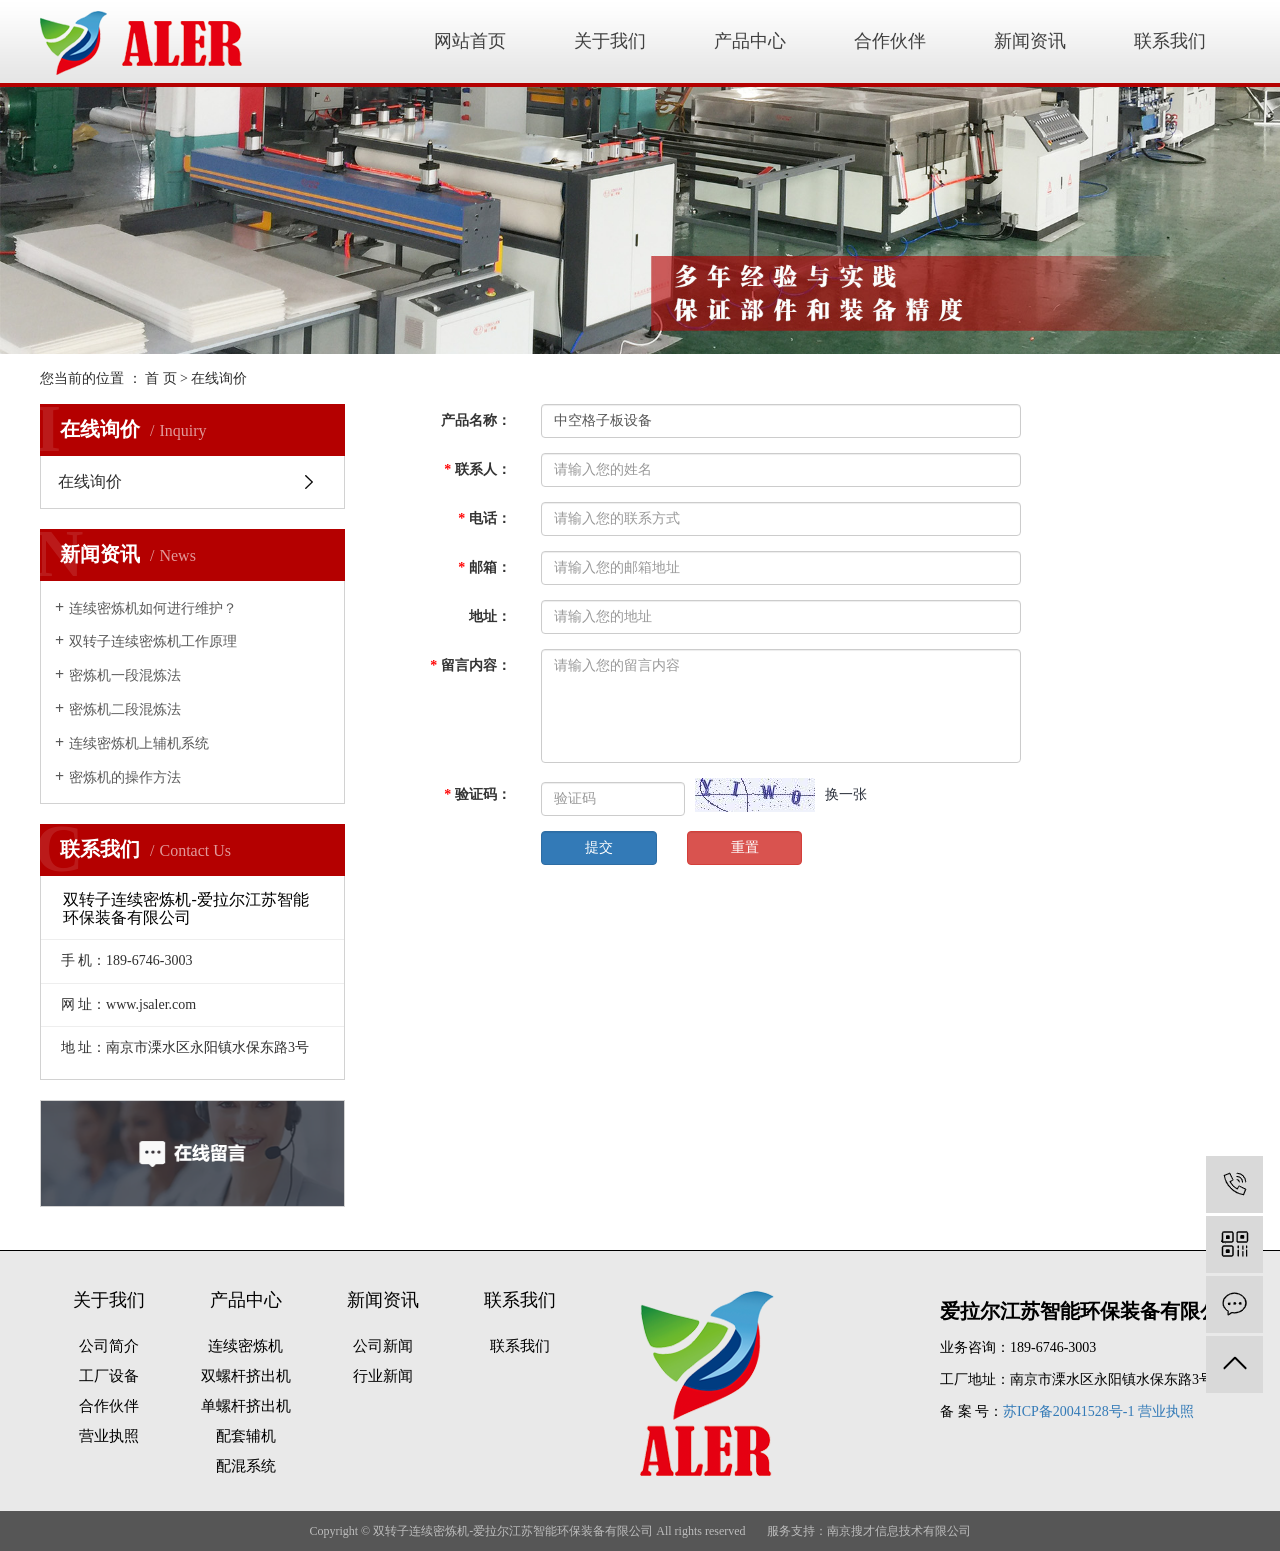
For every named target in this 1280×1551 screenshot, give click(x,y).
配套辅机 (246, 1436)
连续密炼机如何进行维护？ (153, 608)
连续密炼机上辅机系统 (139, 743)
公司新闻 (383, 1346)
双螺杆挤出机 (246, 1376)
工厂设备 (109, 1376)
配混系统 (246, 1466)
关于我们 (610, 41)
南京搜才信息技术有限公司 (899, 1531)
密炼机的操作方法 (125, 777)
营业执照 (109, 1436)
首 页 (161, 378)
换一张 (846, 794)
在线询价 (90, 481)
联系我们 (1170, 41)
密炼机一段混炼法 (125, 675)
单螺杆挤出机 (246, 1406)
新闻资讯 (1030, 41)
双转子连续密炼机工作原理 (153, 641)
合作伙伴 (890, 41)
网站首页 (470, 41)
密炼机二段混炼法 (125, 709)
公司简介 (109, 1346)
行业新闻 (383, 1376)
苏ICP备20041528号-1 (1068, 1411)
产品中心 (750, 41)
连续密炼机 (245, 1346)
